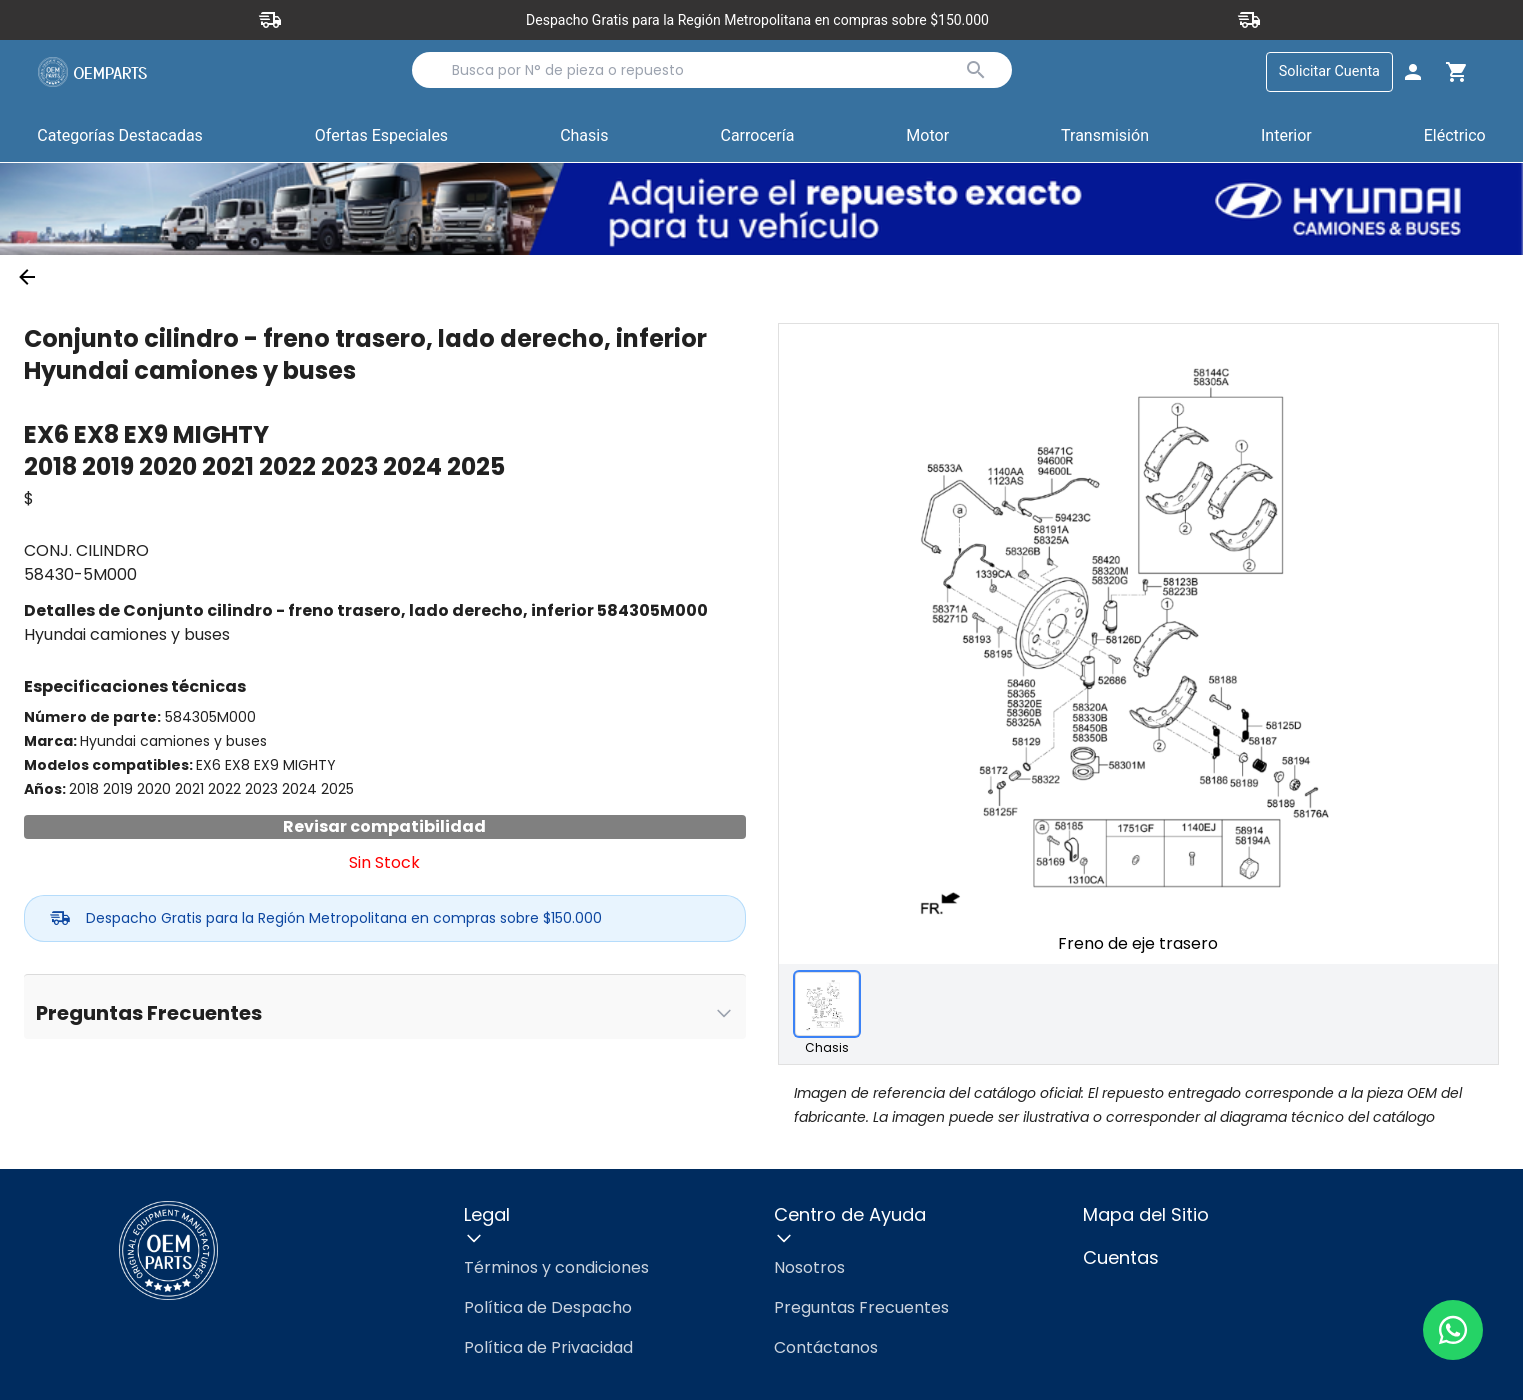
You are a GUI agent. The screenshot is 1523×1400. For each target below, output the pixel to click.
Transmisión (1105, 135)
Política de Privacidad (548, 1347)
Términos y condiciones (556, 1267)
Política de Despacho (548, 1307)
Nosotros (809, 1267)
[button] (381, 137)
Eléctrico (1455, 135)
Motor (927, 135)
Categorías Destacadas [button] (120, 140)
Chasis (584, 135)
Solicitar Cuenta (1329, 71)
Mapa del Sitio (1146, 1214)
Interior (1286, 135)
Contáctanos (826, 1347)
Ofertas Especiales (381, 135)
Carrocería (757, 135)
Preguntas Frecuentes (861, 1307)
